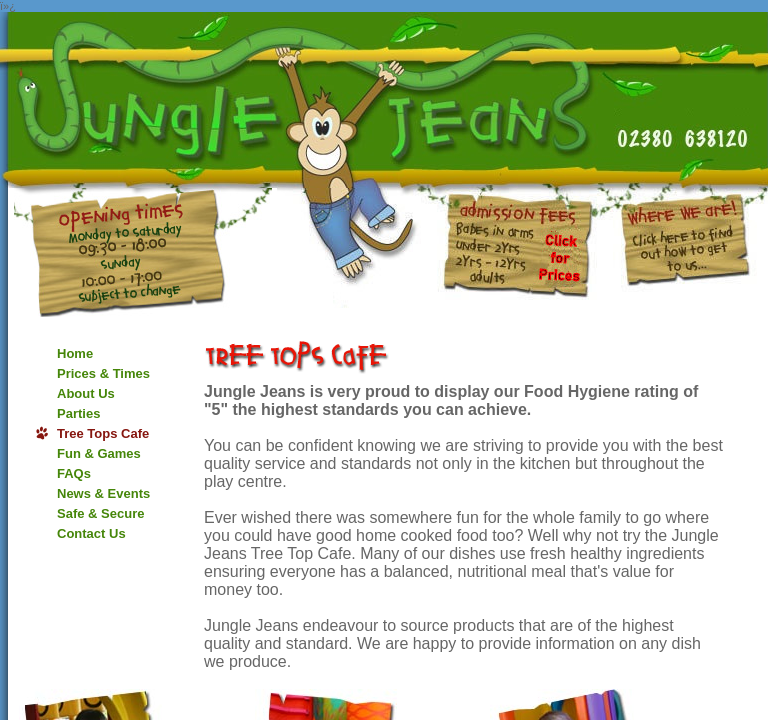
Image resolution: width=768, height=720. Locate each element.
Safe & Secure (100, 513)
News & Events (103, 493)
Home (75, 353)
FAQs (74, 473)
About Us (86, 393)
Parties (78, 413)
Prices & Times (103, 373)
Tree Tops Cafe (103, 433)
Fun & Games (99, 453)
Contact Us (91, 533)
